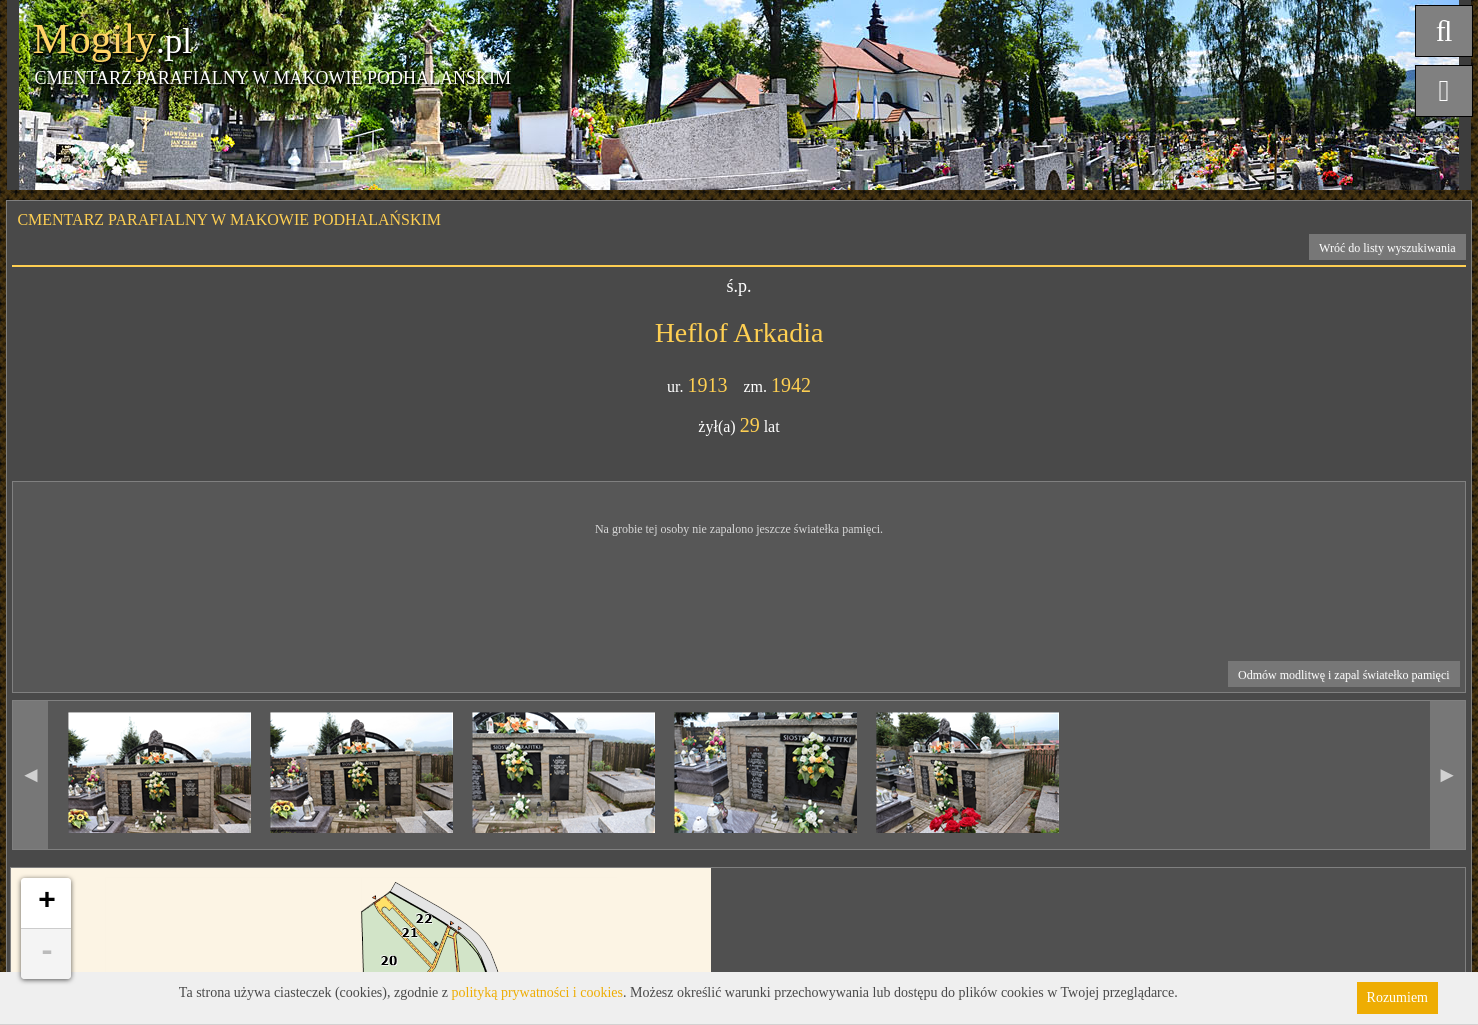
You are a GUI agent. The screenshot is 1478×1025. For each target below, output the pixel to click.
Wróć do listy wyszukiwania (1387, 248)
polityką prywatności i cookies (537, 992)
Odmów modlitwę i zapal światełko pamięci (1344, 675)
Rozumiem (1397, 997)
